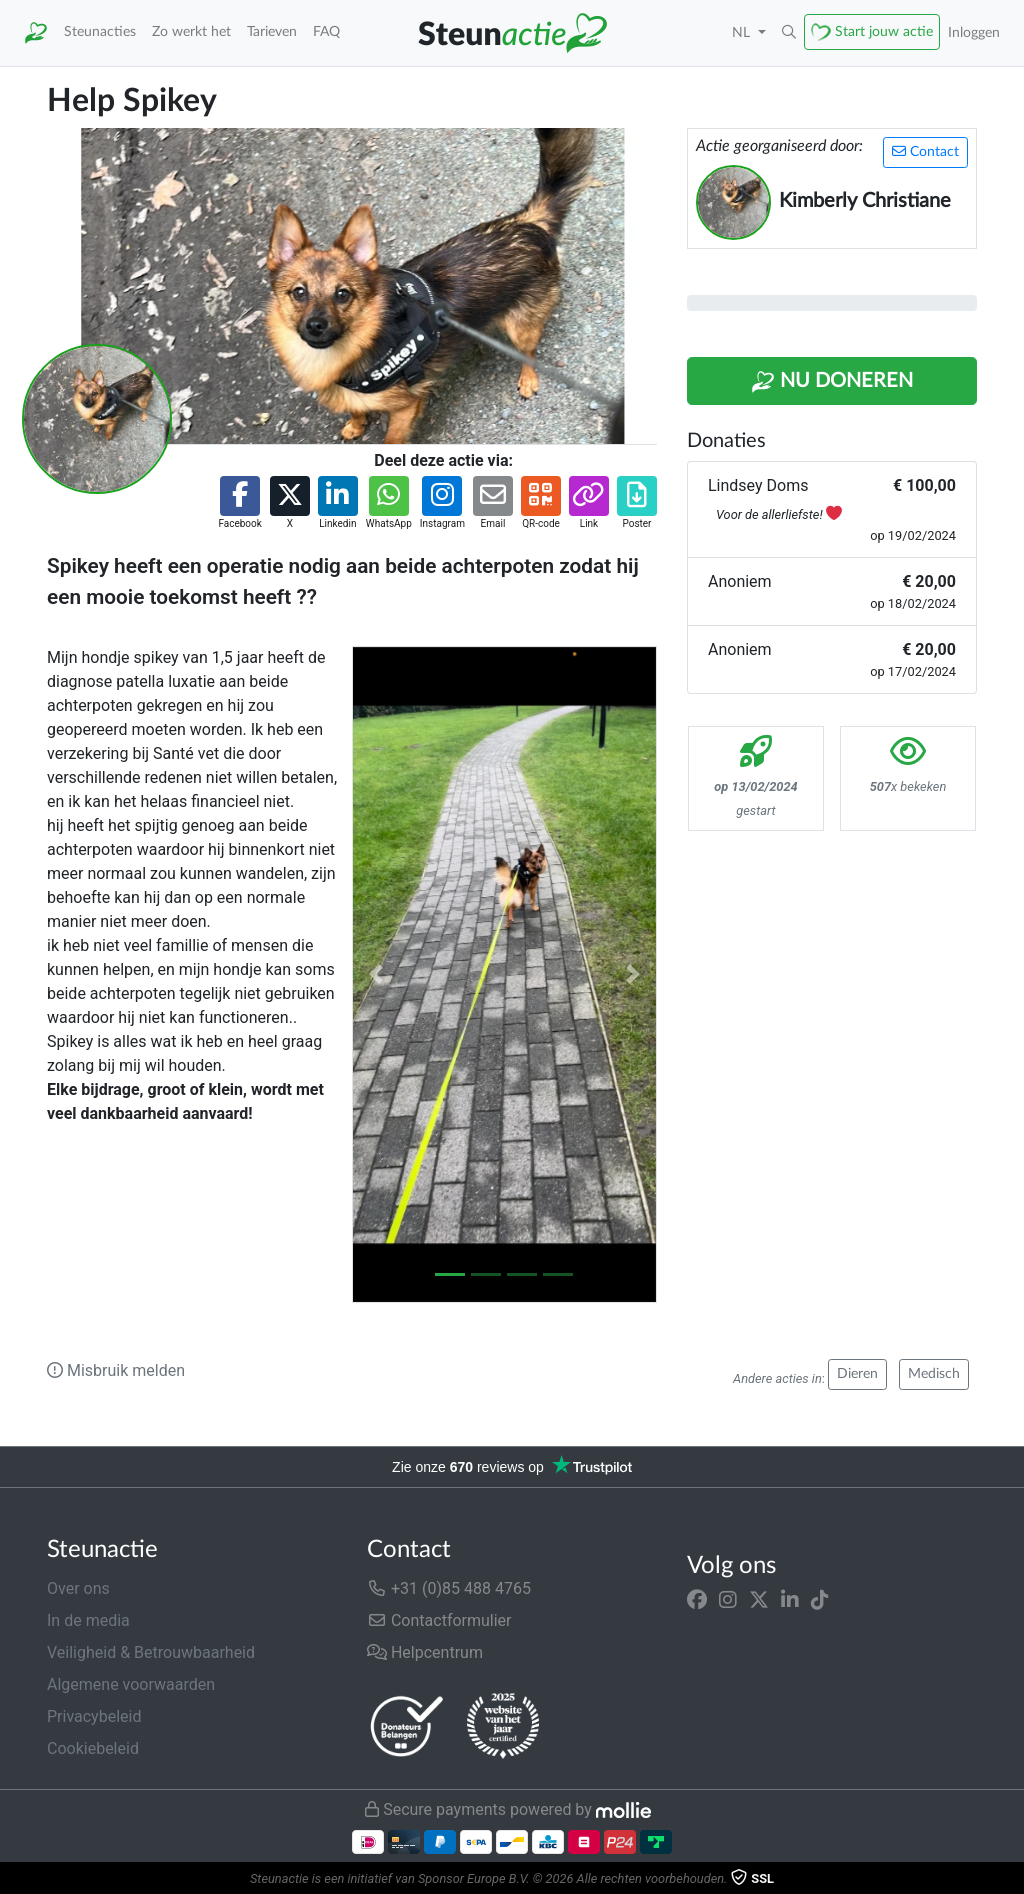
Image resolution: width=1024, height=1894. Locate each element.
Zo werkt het (191, 31)
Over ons (78, 1588)
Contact (925, 151)
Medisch (934, 1374)
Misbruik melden (116, 1370)
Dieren (857, 1374)
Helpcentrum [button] (425, 1652)
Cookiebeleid (93, 1748)
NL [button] (743, 32)
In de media (88, 1620)
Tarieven (272, 31)
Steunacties (100, 31)
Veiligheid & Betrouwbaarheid (151, 1652)
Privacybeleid (94, 1716)
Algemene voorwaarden (131, 1684)
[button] (789, 33)
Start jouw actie (884, 31)
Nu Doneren (832, 382)
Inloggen (974, 32)
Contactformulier (439, 1620)
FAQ (326, 31)
